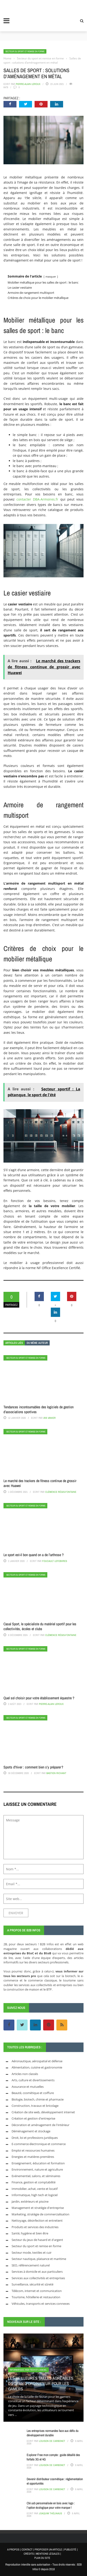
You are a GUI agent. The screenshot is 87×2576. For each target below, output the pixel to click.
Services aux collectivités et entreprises (38, 2278)
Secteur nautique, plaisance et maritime (39, 2259)
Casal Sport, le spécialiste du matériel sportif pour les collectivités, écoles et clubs (39, 1626)
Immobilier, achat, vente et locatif (35, 2189)
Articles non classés (25, 2074)
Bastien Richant (56, 1773)
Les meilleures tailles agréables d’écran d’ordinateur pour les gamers (40, 2383)
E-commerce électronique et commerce (39, 2144)
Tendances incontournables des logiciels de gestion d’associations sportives (38, 1409)
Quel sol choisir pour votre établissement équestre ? (38, 1697)
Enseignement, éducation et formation (38, 2163)
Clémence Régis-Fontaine (60, 1491)
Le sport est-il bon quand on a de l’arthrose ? (33, 1554)
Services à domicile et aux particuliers (37, 2271)
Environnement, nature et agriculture (37, 2169)
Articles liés (14, 1343)
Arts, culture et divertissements (33, 2080)
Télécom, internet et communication (37, 2291)
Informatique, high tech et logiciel (35, 2195)
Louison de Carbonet (52, 2441)
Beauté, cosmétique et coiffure (33, 2093)
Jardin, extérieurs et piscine (30, 2201)
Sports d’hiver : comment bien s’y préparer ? (33, 1767)
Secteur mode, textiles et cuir (32, 2252)
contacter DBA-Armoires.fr (37, 499)
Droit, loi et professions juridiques (35, 2138)
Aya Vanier (49, 1417)
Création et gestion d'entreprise (33, 2118)
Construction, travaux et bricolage (35, 2106)
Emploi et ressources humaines (33, 2150)
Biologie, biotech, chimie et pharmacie (38, 2099)
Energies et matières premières (33, 2157)
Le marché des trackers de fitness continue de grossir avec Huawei (39, 1483)
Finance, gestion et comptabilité (33, 2182)
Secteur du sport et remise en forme (25, 51)
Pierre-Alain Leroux (28, 84)
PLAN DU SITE (42, 2558)
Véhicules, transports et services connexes (41, 2303)
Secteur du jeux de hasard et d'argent (37, 2240)
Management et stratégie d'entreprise (38, 2208)
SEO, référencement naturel (31, 2265)
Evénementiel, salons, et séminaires (36, 2176)
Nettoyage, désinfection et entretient (37, 2220)
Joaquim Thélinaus (50, 2513)
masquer (50, 276)
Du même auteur (37, 1343)
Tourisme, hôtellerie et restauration (36, 2297)
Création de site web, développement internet (43, 2112)
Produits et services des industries (35, 2227)
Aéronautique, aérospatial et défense (37, 2061)
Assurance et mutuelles (28, 2087)
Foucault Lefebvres (54, 1561)
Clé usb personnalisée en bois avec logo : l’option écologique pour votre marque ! (51, 2505)
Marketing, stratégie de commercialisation (40, 2214)
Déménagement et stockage (31, 2131)
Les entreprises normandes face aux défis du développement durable (52, 2433)
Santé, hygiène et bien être (30, 2233)
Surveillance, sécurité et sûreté (32, 2284)
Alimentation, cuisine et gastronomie (37, 2067)
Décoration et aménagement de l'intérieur (40, 2125)
